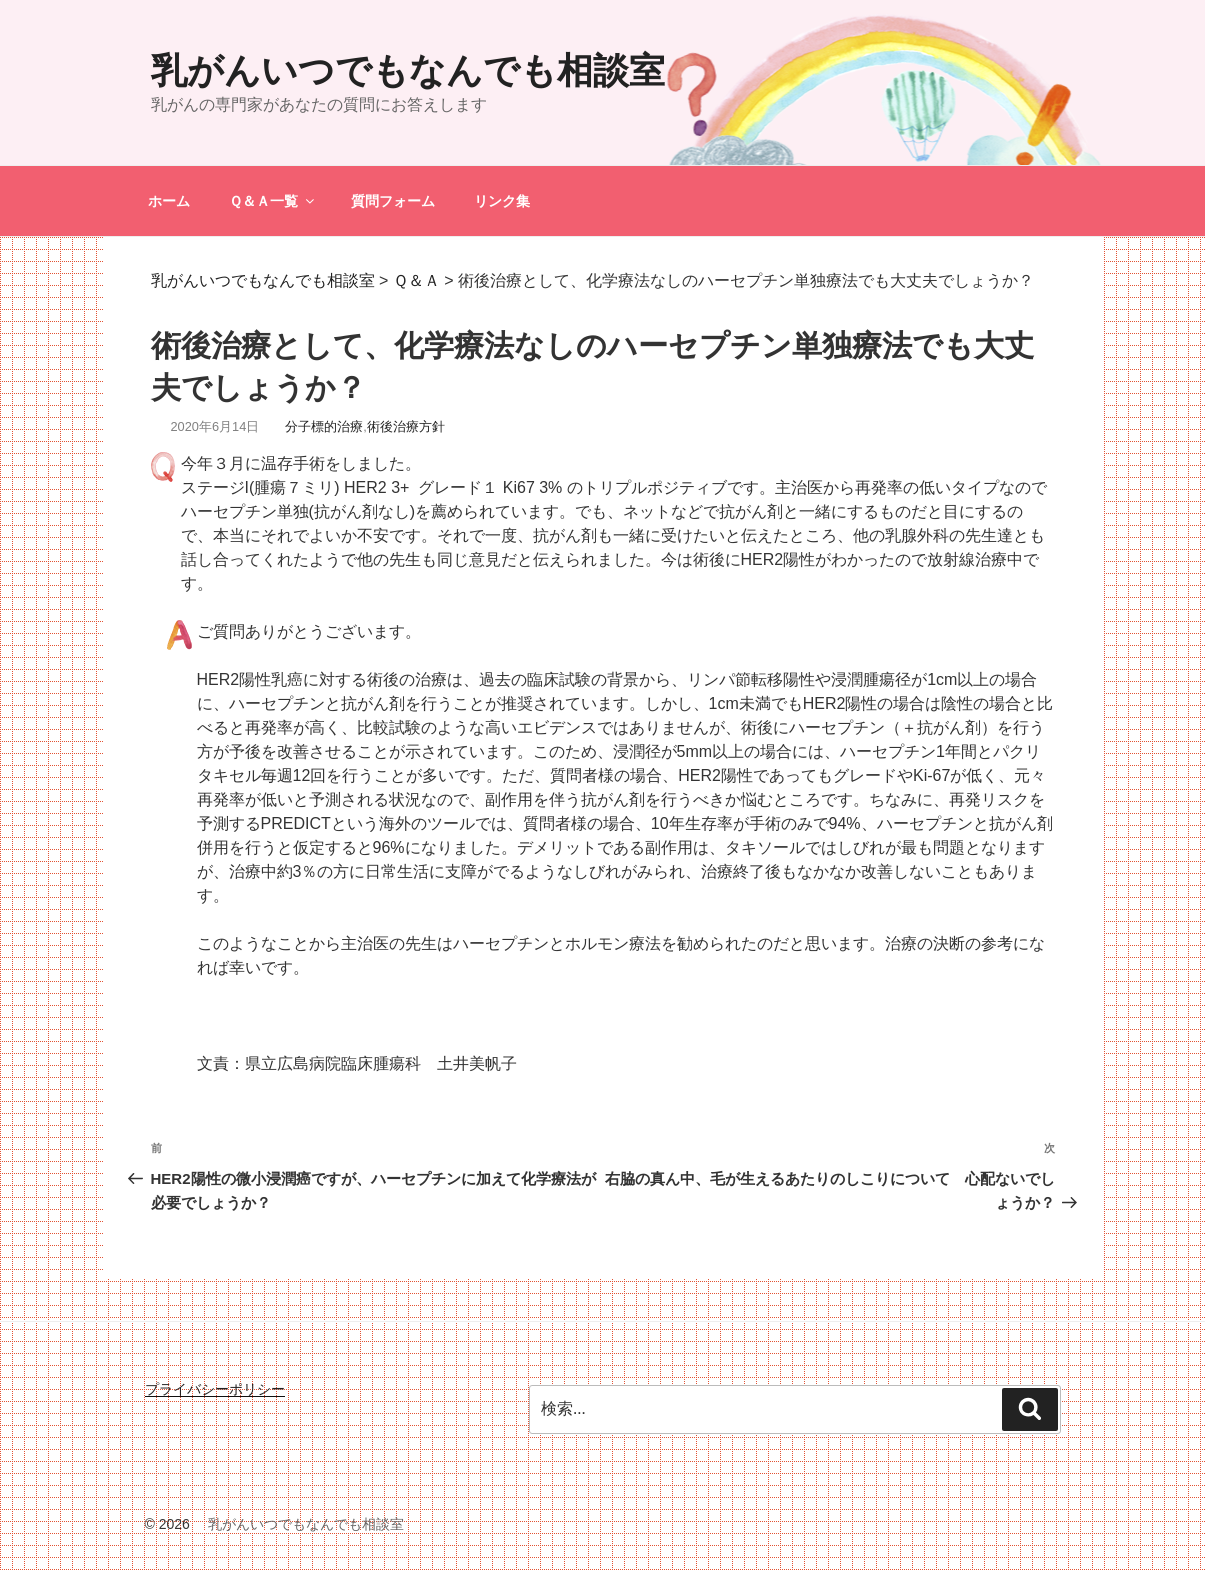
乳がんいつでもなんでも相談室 (408, 70)
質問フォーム (393, 201)
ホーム (169, 201)
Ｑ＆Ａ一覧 (273, 201)
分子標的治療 (324, 426)
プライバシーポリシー (215, 1389)
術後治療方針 (406, 426)
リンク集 (502, 201)
